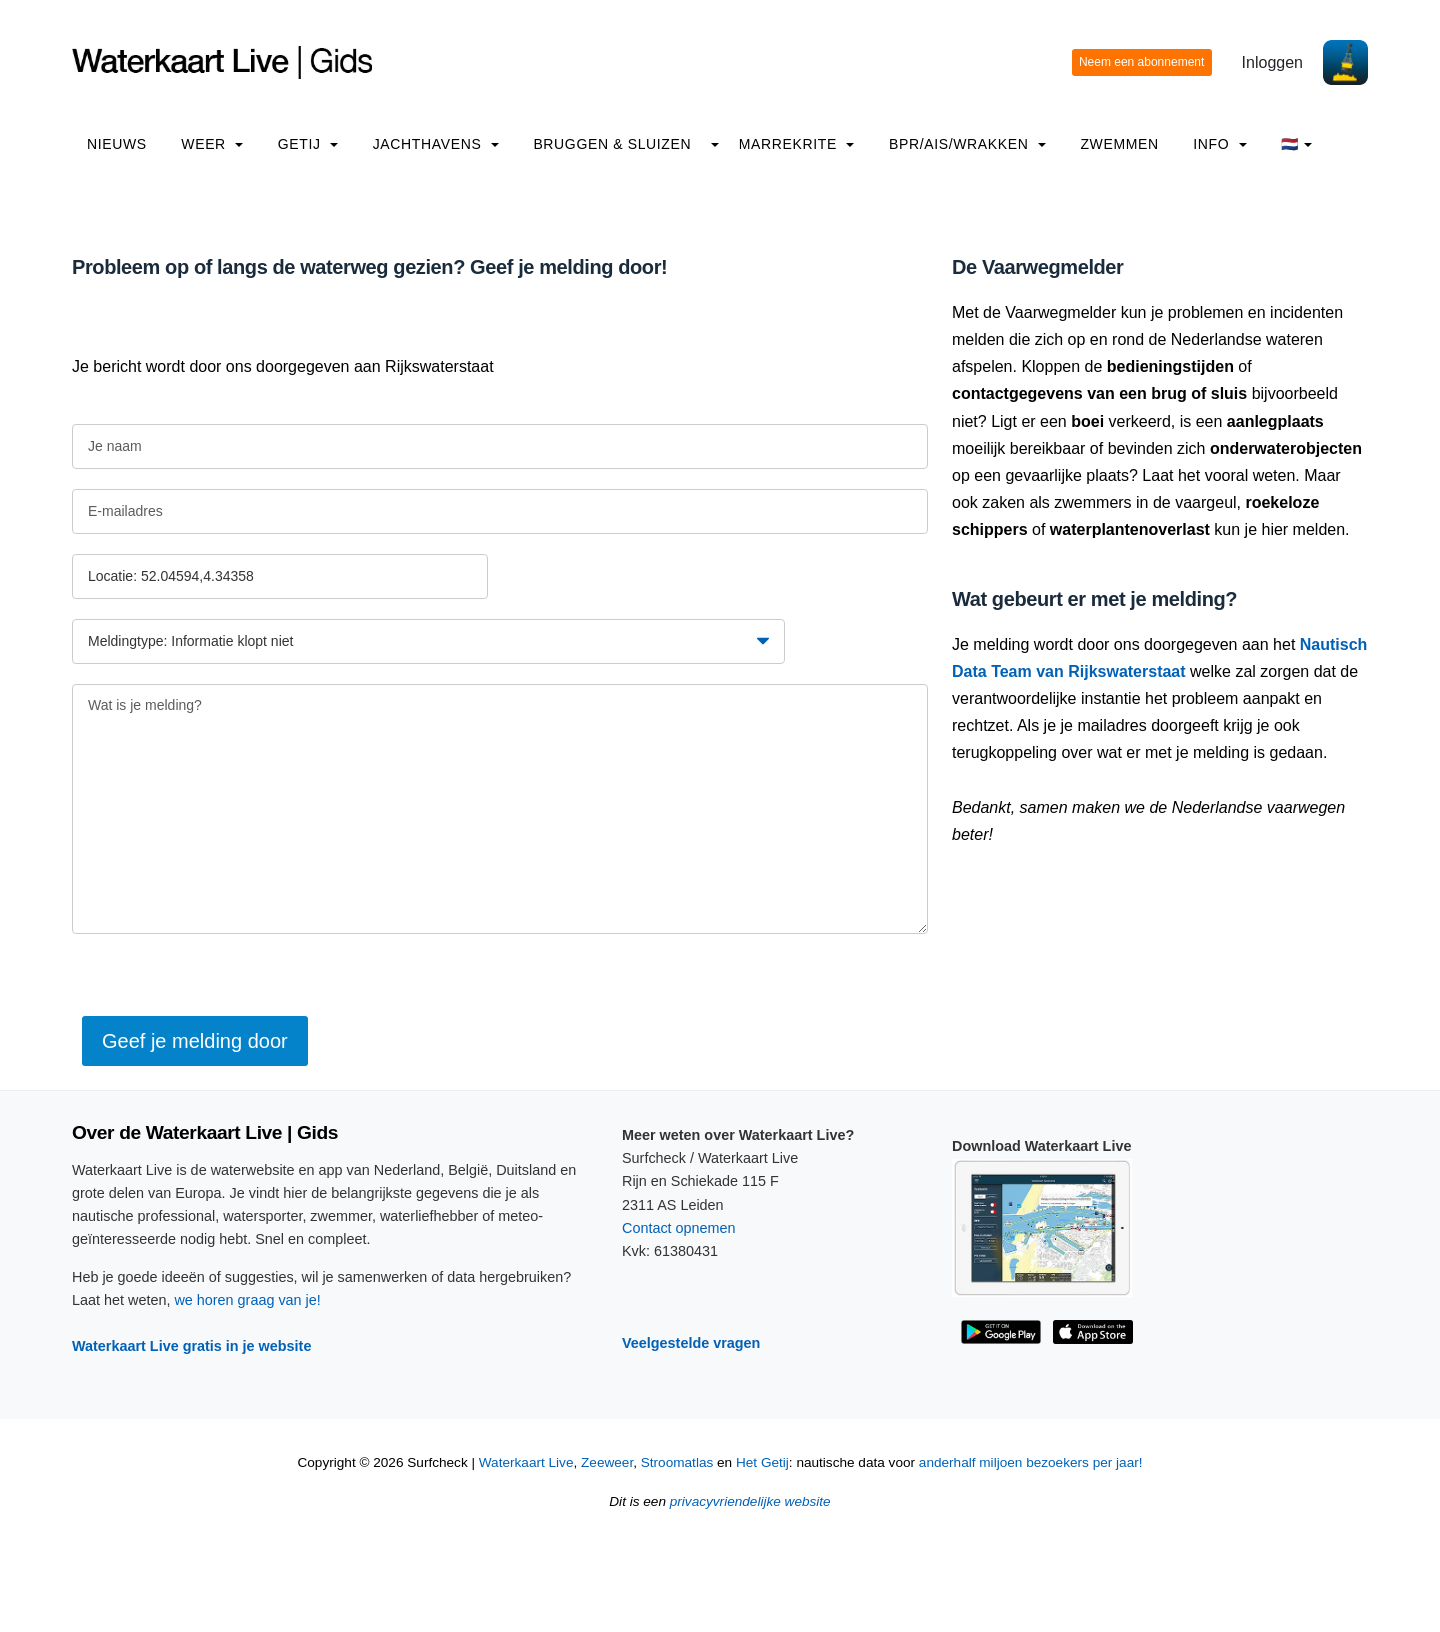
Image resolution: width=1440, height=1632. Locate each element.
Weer (212, 144)
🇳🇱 (1296, 144)
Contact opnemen (679, 1228)
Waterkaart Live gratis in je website (191, 1346)
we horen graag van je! (247, 1300)
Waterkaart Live (526, 1462)
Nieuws (117, 144)
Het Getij (762, 1462)
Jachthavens (436, 144)
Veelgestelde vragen (691, 1343)
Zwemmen (1119, 144)
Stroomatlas (677, 1462)
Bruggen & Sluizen (612, 144)
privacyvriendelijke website (750, 1501)
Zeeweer (607, 1462)
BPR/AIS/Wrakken (967, 144)
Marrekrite (797, 144)
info (1220, 144)
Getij (308, 144)
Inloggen (1272, 62)
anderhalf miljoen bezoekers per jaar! (1031, 1462)
